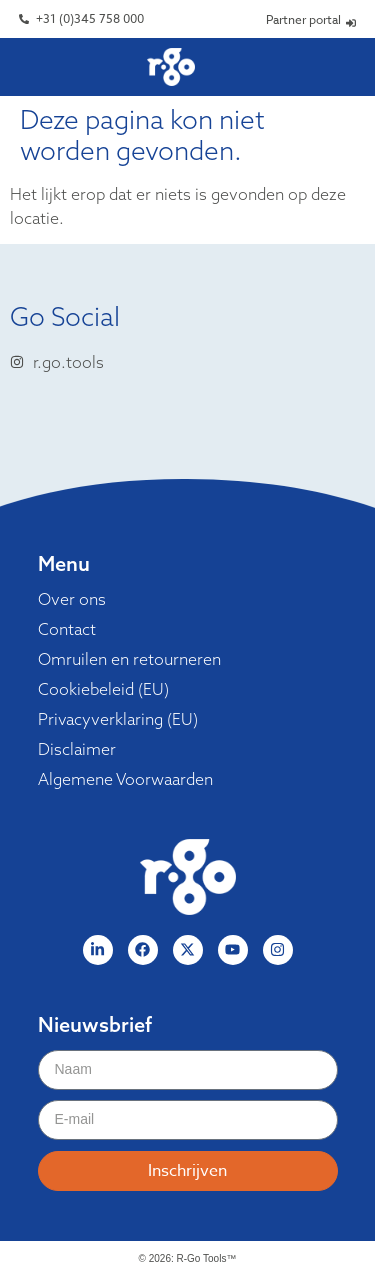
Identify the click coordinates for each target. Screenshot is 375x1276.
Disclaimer (77, 749)
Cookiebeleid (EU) (103, 689)
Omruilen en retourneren (129, 659)
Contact (67, 629)
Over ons (72, 599)
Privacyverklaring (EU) (118, 719)
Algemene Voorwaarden (125, 779)
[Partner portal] (351, 23)
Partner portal (303, 19)
